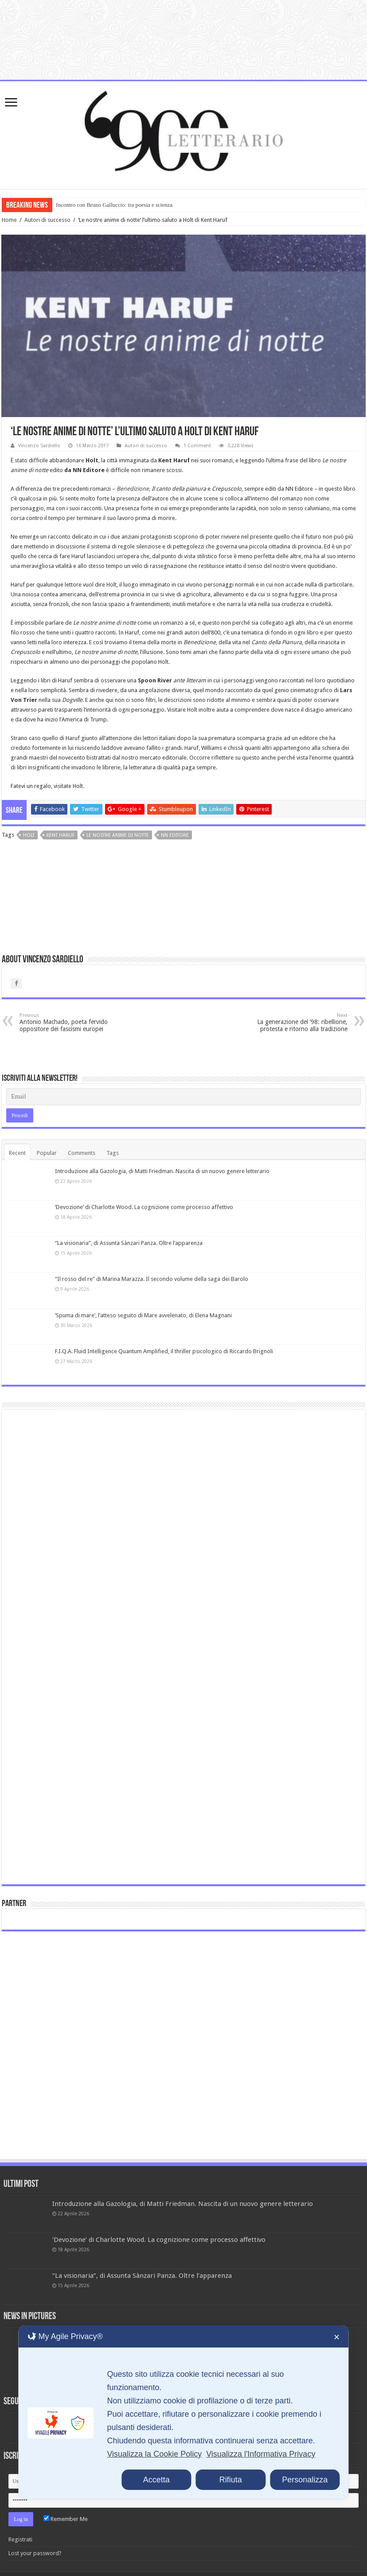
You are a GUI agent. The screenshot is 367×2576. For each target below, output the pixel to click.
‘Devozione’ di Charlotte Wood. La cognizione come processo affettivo (144, 1207)
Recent (17, 1153)
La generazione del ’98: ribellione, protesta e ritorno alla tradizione (302, 1022)
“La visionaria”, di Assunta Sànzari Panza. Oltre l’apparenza (129, 1243)
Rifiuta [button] (230, 2479)
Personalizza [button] (305, 2479)
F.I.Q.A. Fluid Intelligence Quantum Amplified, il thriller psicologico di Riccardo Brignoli (164, 1351)
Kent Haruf (60, 835)
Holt (29, 835)
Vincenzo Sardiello (39, 446)
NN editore (175, 835)
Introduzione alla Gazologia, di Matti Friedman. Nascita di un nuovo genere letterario (162, 1171)
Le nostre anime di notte (117, 835)
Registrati (20, 2539)
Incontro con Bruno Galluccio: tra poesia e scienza (114, 204)
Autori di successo (47, 220)
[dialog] (183, 2412)
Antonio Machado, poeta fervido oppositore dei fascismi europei (65, 1022)
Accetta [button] (156, 2479)
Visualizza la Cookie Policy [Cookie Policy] (154, 2454)
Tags (112, 1153)
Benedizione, (133, 488)
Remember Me (65, 2519)
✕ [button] (336, 2337)
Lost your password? (35, 2553)
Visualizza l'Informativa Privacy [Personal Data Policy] (260, 2454)
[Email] (183, 1096)
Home (9, 220)
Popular (47, 1153)
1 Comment (197, 446)
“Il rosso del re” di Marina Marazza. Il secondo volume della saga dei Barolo (151, 1279)
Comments (81, 1153)
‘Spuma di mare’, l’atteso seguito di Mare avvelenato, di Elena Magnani (143, 1315)
